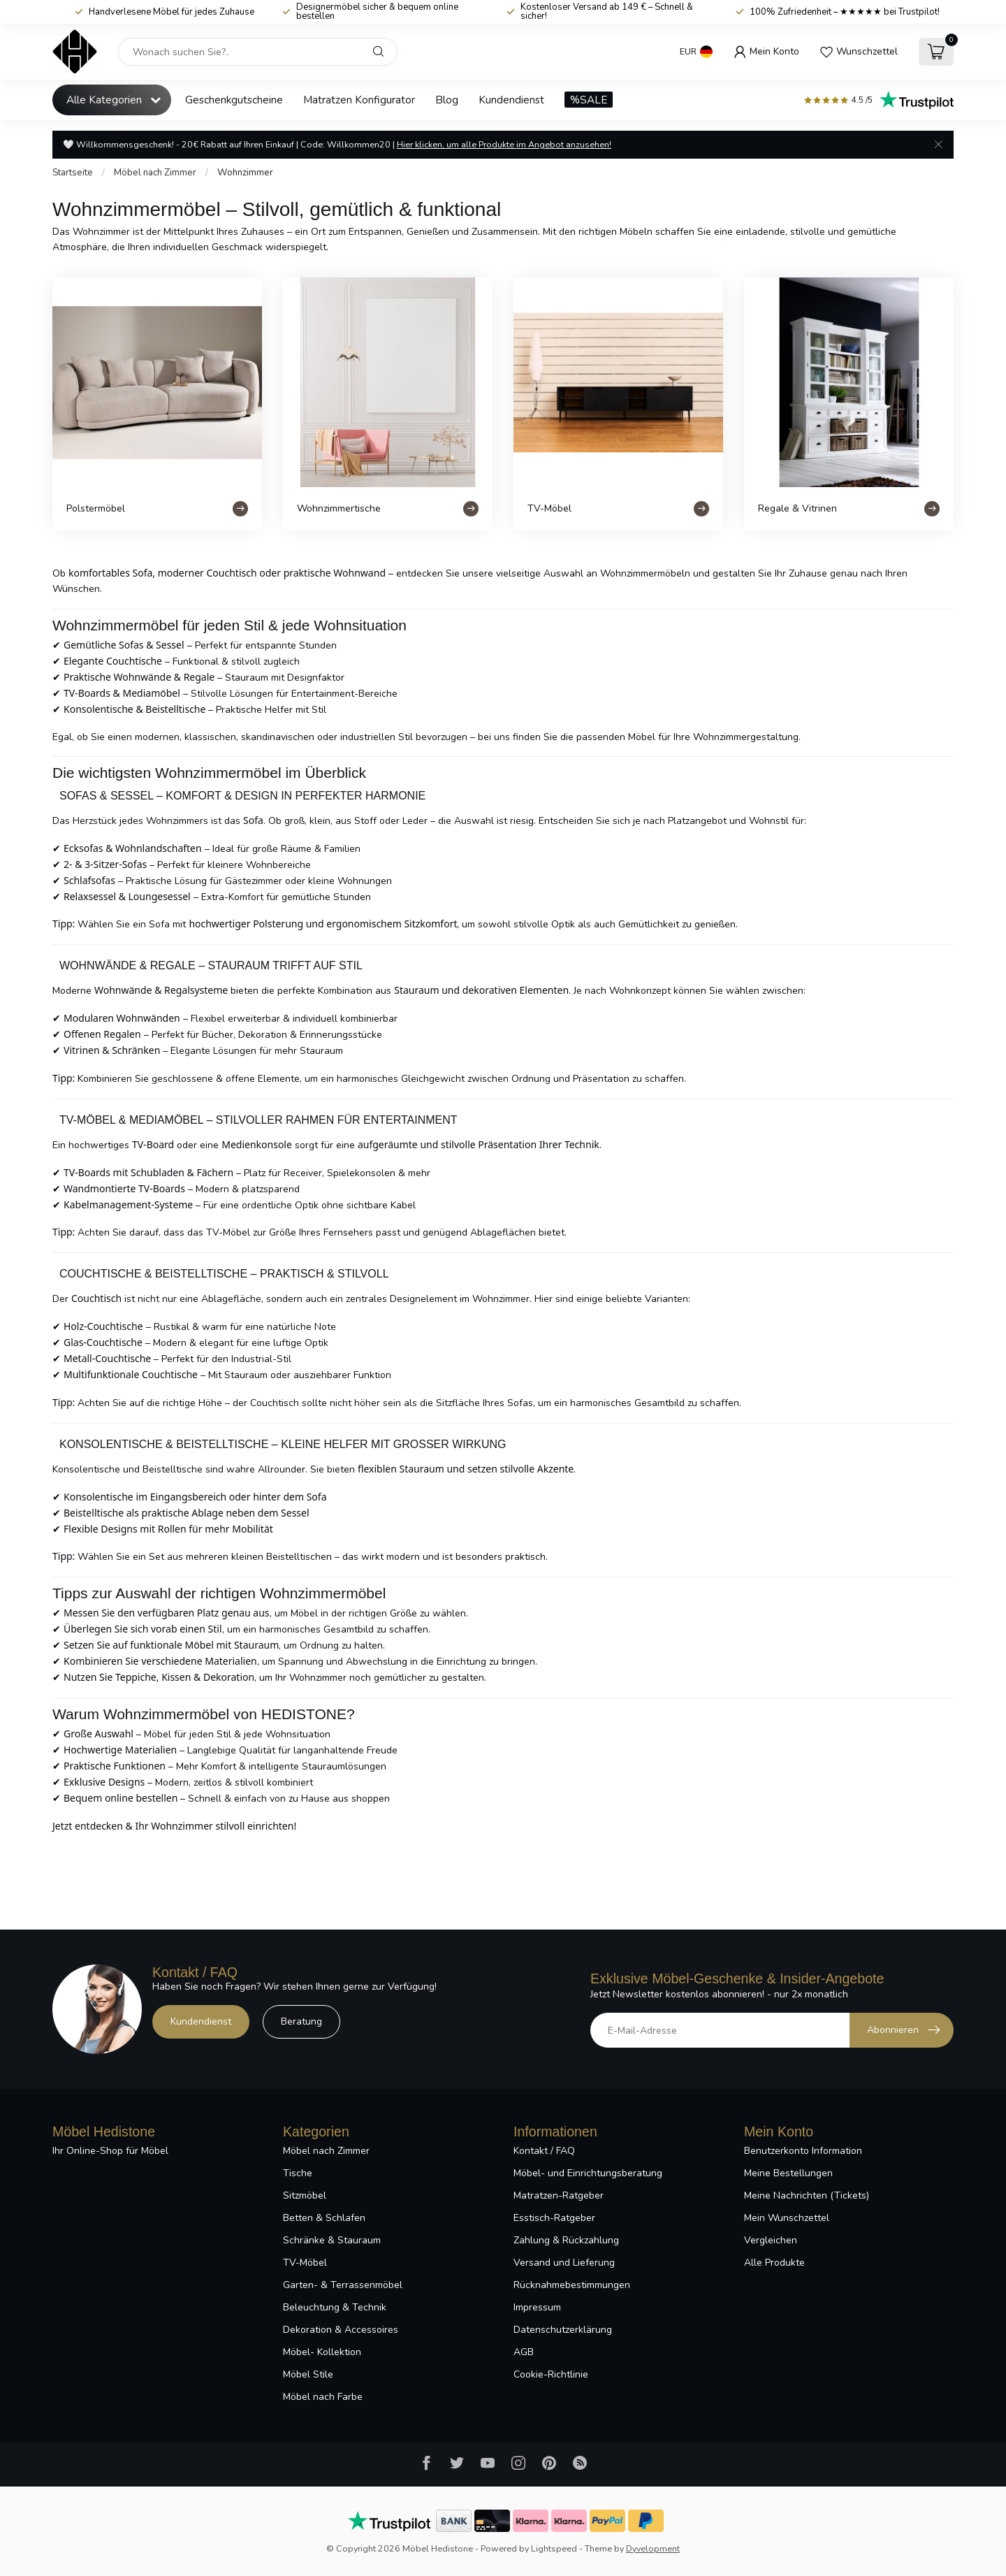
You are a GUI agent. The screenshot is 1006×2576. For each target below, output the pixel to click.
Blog (446, 99)
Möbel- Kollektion (322, 2352)
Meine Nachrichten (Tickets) (806, 2195)
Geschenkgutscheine (234, 99)
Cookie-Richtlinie (550, 2374)
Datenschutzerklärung (562, 2329)
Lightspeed (554, 2548)
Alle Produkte (774, 2262)
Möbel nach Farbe (323, 2396)
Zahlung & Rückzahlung (566, 2240)
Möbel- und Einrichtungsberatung (587, 2173)
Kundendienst (511, 99)
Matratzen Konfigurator (359, 99)
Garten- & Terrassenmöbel (342, 2285)
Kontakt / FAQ (544, 2150)
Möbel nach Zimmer (155, 172)
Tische (297, 2173)
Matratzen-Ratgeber (558, 2195)
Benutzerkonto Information (803, 2150)
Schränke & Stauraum (332, 2240)
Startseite (72, 172)
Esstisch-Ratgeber (554, 2217)
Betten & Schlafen (324, 2217)
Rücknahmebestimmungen (571, 2285)
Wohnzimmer (245, 172)
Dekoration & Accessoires (340, 2329)
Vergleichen (770, 2240)
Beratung (301, 2021)
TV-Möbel (305, 2262)
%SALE (588, 99)
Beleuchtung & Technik (334, 2307)
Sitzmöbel (304, 2195)
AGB (523, 2352)
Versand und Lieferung (564, 2262)
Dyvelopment (653, 2548)
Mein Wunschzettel (786, 2217)
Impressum (537, 2307)
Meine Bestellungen (788, 2173)
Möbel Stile (308, 2374)
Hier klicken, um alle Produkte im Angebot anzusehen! (504, 144)
